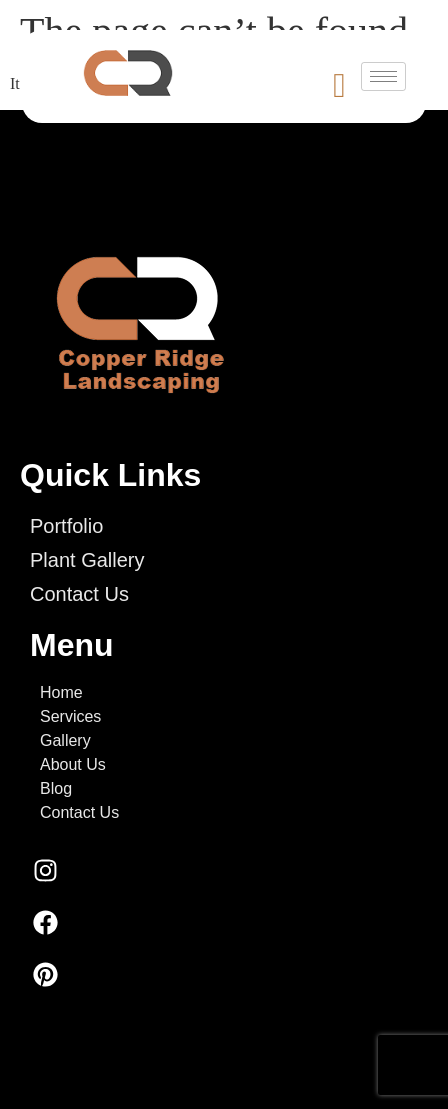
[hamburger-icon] (383, 76)
